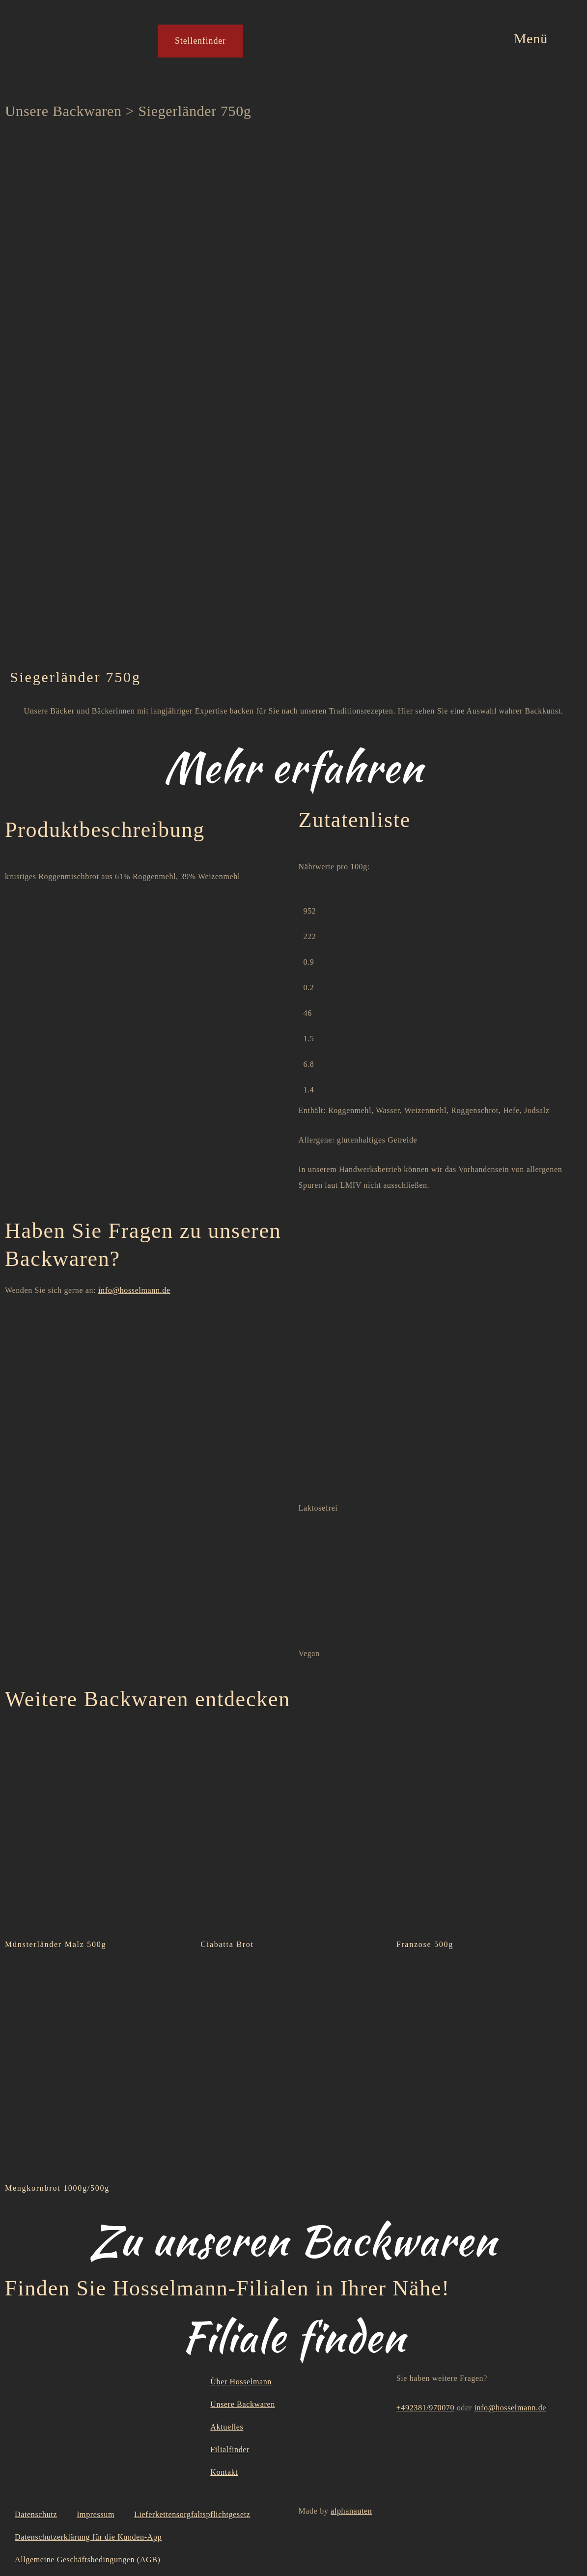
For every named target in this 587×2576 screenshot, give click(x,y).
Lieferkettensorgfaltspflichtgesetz (192, 2514)
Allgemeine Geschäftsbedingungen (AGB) (88, 2559)
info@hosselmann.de (134, 1290)
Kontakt (224, 2472)
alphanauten (351, 2511)
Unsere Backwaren (63, 111)
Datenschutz (36, 2514)
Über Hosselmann (241, 2381)
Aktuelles (226, 2427)
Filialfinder (230, 2449)
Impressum (95, 2514)
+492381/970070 (425, 2408)
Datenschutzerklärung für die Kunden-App (88, 2537)
